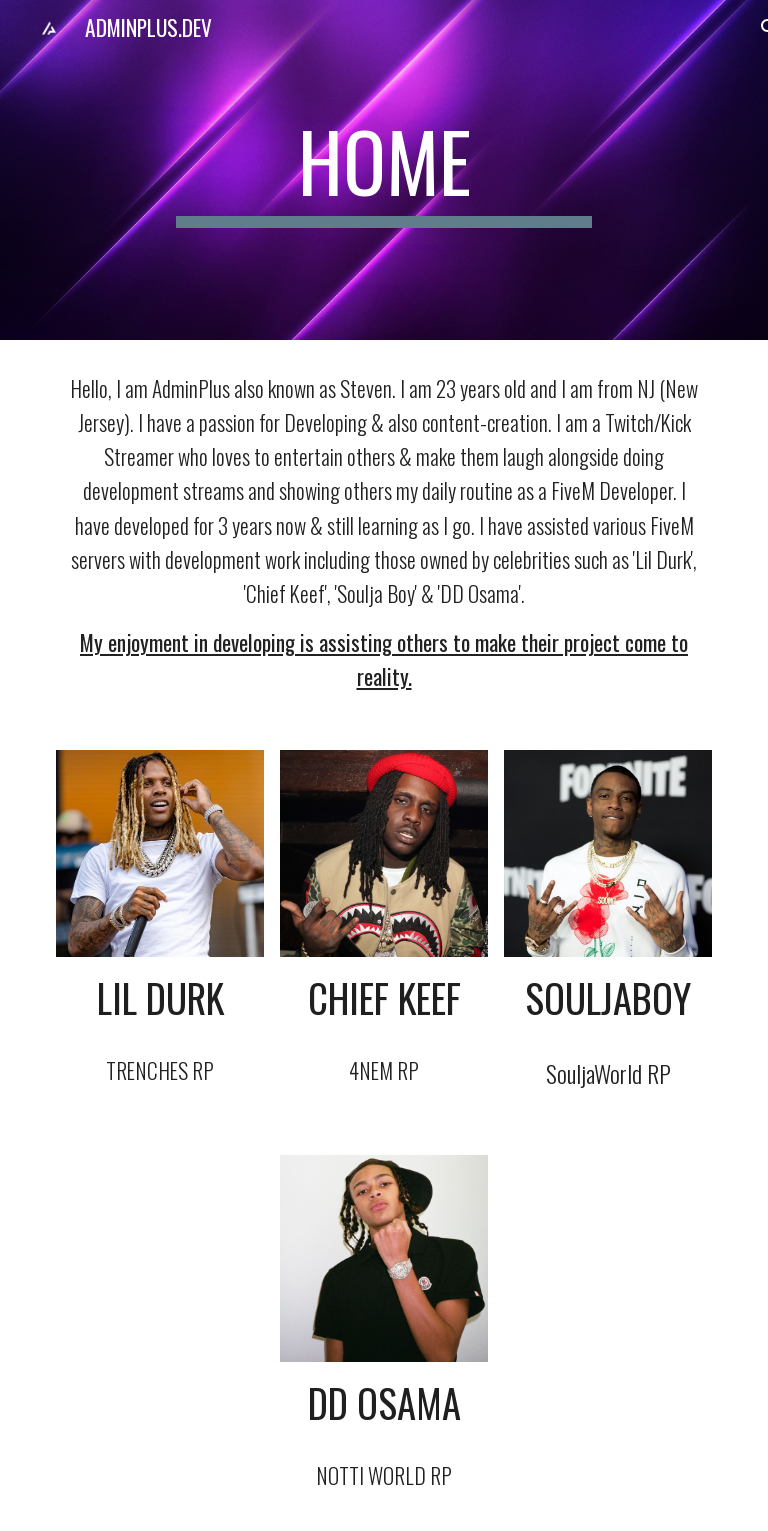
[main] (383, 170)
